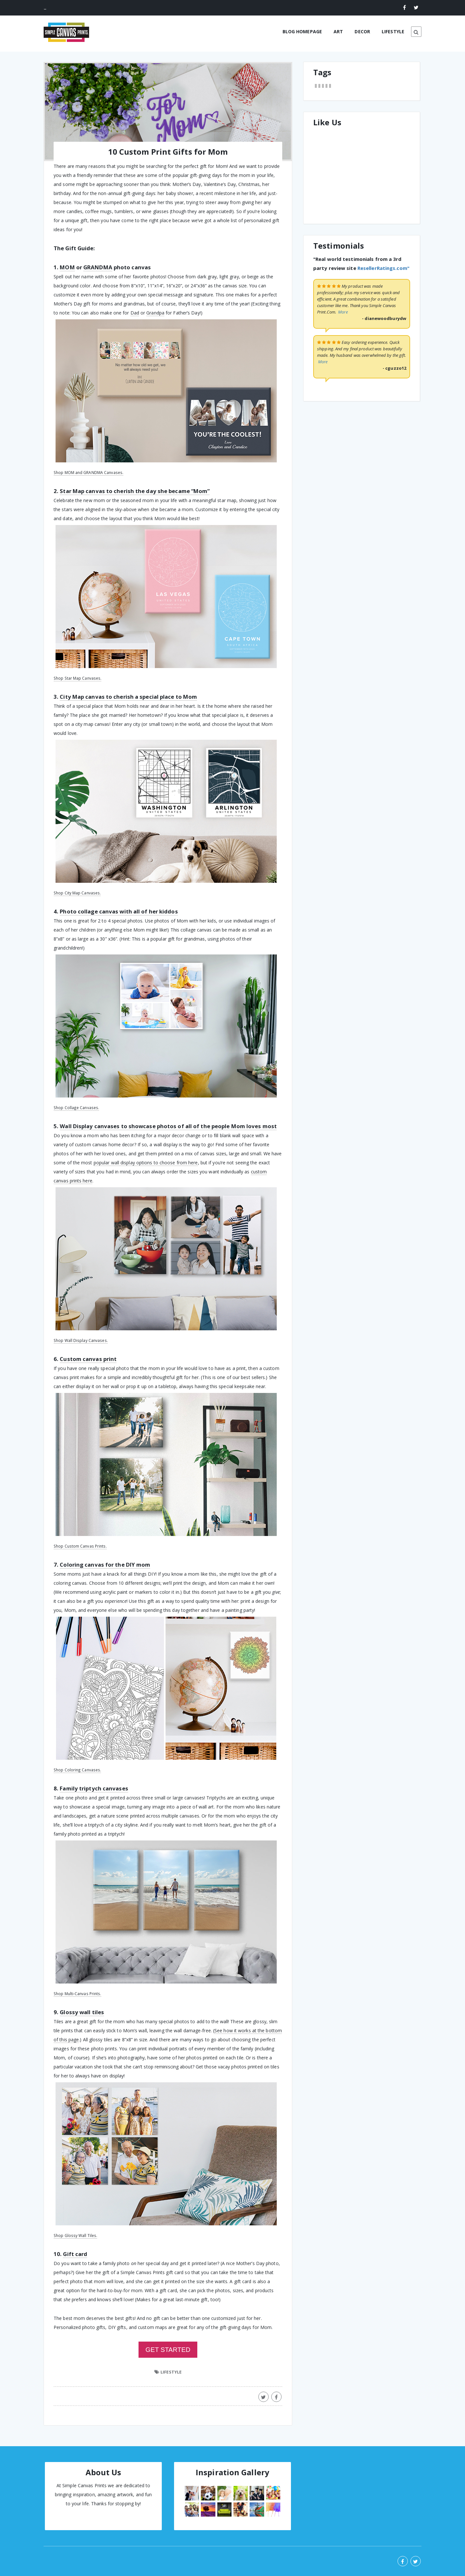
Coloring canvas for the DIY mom (105, 1564)
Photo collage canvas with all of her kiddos (119, 911)
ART (338, 31)
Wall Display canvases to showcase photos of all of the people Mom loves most (168, 1126)
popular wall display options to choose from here (146, 1162)
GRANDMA (97, 267)
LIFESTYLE (393, 31)
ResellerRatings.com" (383, 268)
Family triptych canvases (94, 1788)
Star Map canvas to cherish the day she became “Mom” (135, 491)
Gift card (75, 2254)
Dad (134, 313)
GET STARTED (168, 2349)
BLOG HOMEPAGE (302, 31)
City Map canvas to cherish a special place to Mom (128, 696)
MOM (67, 267)
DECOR (362, 31)
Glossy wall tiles (82, 2012)
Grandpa (155, 313)
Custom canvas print (88, 1359)
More (342, 312)
